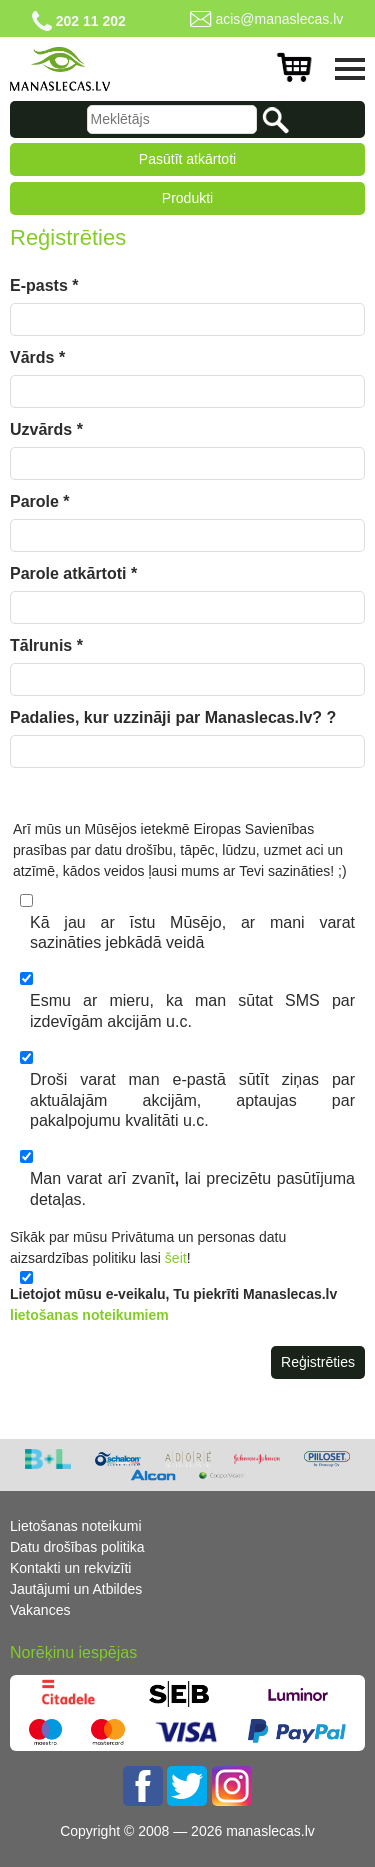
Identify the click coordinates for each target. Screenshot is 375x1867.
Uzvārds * (46, 429)
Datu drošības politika (77, 1547)
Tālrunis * (46, 645)
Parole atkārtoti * (73, 573)
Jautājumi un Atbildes (76, 1589)
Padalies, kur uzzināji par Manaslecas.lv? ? (173, 717)
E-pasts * (44, 285)
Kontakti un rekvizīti (70, 1568)
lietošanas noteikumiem (89, 1315)
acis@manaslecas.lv (279, 19)
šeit (176, 1258)
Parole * (40, 501)
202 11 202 (91, 21)
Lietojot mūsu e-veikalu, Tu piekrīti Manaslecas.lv (173, 1304)
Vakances (40, 1610)
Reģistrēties (318, 1362)
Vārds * (37, 357)
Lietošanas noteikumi (76, 1526)
